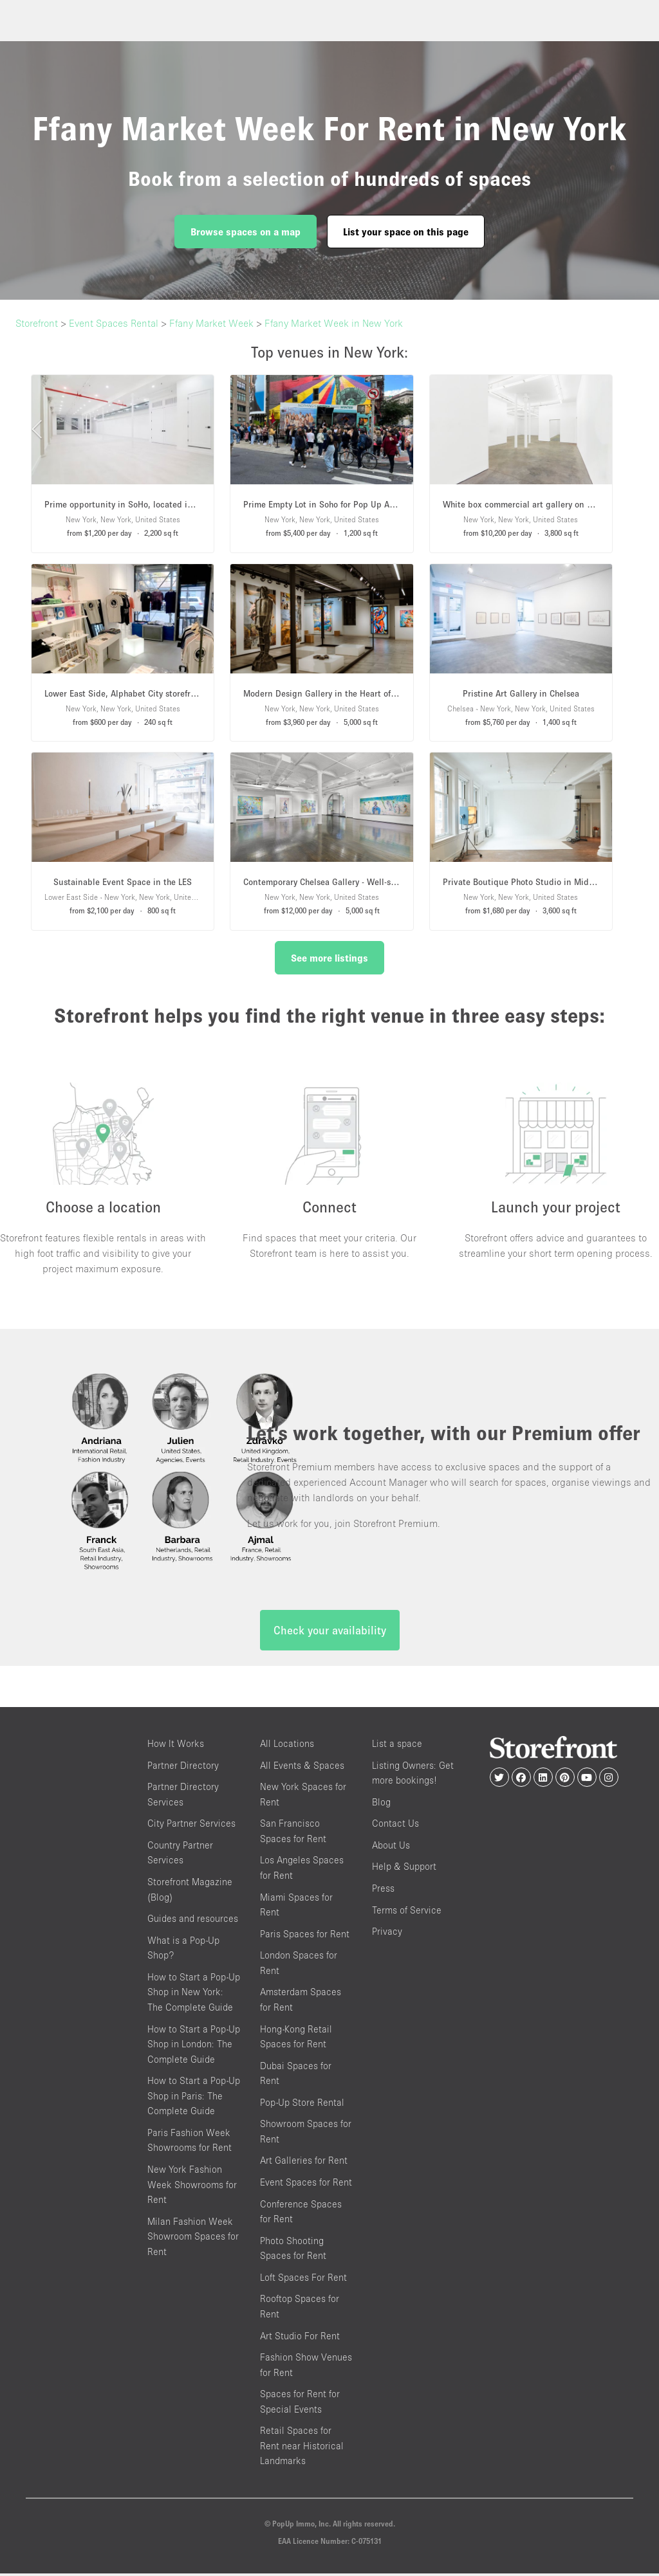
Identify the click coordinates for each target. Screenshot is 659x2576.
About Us (391, 1847)
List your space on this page (406, 231)
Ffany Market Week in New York (334, 323)
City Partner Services (191, 1826)
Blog (381, 1804)
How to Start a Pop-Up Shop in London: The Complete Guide (193, 2046)
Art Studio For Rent (300, 2338)
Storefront (36, 323)
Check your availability (330, 1633)
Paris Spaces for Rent (304, 1936)
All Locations (287, 1746)
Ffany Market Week (211, 323)
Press (383, 1891)
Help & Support (404, 1869)
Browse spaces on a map (245, 231)
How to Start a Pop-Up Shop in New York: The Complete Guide (193, 1994)
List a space (397, 1746)
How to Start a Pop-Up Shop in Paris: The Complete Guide (193, 2098)
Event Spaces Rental (113, 323)
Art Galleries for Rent (304, 2163)
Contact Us (395, 1826)
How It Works (175, 1746)
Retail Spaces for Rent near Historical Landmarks (302, 2448)
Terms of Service (406, 1912)
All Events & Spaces (302, 1767)
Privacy (387, 1934)
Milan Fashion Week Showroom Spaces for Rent (193, 2239)
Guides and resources (192, 1921)
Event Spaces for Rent (306, 2185)
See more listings (329, 958)
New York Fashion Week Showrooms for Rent (192, 2187)
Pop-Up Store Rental (302, 2104)
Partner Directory (183, 1767)
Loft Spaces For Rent (303, 2279)
